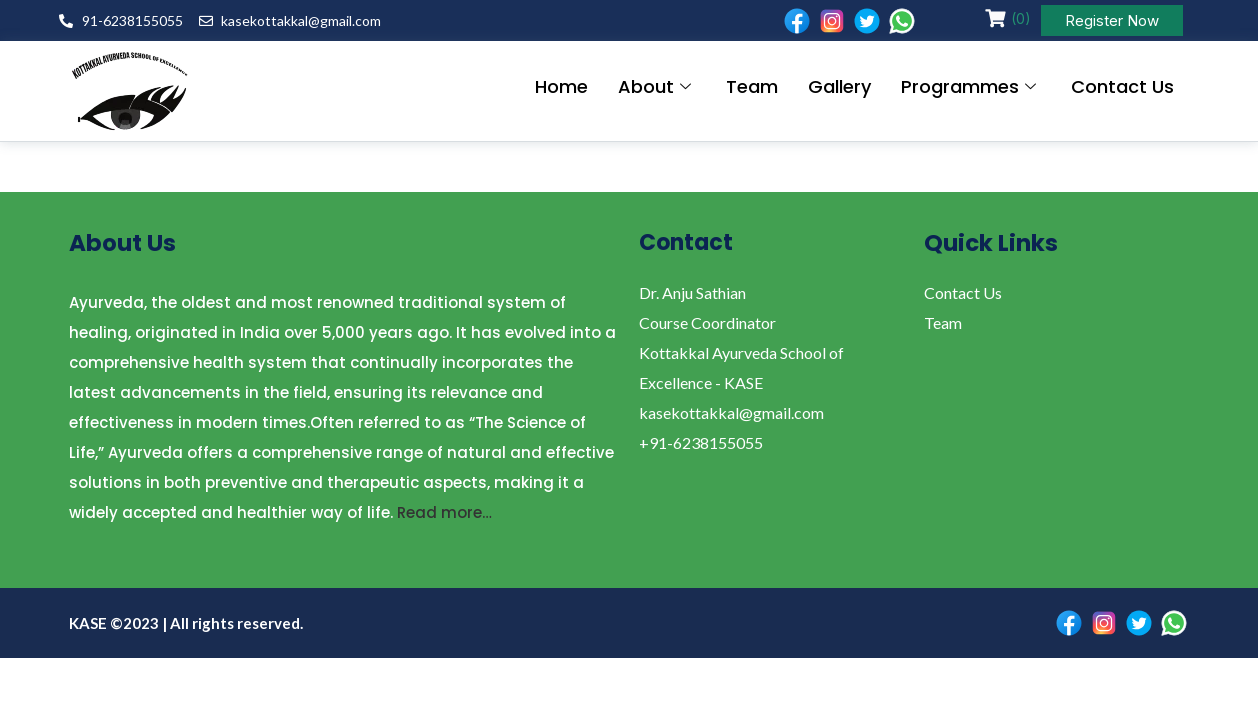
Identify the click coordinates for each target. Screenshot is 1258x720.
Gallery (839, 86)
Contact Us (1122, 86)
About (657, 86)
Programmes (971, 86)
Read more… (444, 512)
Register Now (1112, 20)
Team (752, 86)
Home (561, 86)
